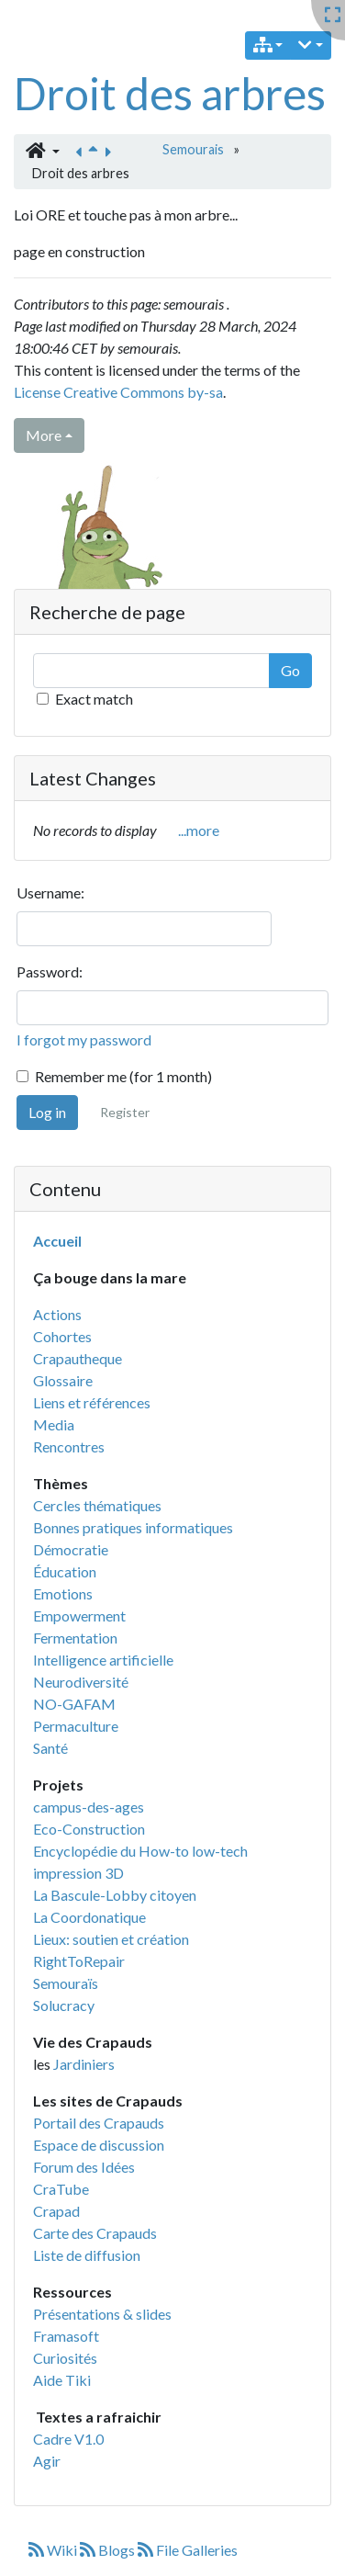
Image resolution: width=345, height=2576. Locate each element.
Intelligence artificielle (103, 1659)
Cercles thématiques (97, 1505)
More (43, 435)
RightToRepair (79, 1961)
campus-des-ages (88, 1806)
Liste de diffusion (86, 2255)
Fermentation (75, 1637)
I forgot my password (84, 1039)
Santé (50, 1748)
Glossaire (63, 1380)
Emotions (63, 1593)
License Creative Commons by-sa (118, 392)
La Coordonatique (89, 1917)
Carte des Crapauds (95, 2233)
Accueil (57, 1240)
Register (125, 1112)
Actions (57, 1314)
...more (198, 830)
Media (53, 1424)
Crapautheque (77, 1358)
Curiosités (65, 2358)
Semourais (193, 149)
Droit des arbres (170, 93)
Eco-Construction (89, 1828)
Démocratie (70, 1549)
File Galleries (188, 2550)
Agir (47, 2460)
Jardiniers (84, 2064)
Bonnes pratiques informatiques (133, 1527)
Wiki (54, 2550)
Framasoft (66, 2335)
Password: (50, 971)
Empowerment (79, 1615)
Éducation (64, 1571)
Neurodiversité (80, 1681)
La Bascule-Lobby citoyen (114, 1895)
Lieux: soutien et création (111, 1939)
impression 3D (78, 1872)
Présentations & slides (102, 2313)
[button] (43, 152)
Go (290, 670)
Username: (50, 892)
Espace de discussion (98, 2144)
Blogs (109, 2550)
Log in (47, 1112)
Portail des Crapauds (98, 2122)
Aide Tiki (62, 2380)
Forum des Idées (84, 2166)
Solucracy (64, 2005)
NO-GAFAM (74, 1703)
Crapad (56, 2211)
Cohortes (62, 1336)
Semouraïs (65, 1983)
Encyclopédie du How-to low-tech (140, 1850)
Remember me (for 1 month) (123, 1076)
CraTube (61, 2189)
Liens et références (91, 1402)
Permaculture (75, 1725)
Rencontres (69, 1446)
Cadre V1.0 (68, 2438)
